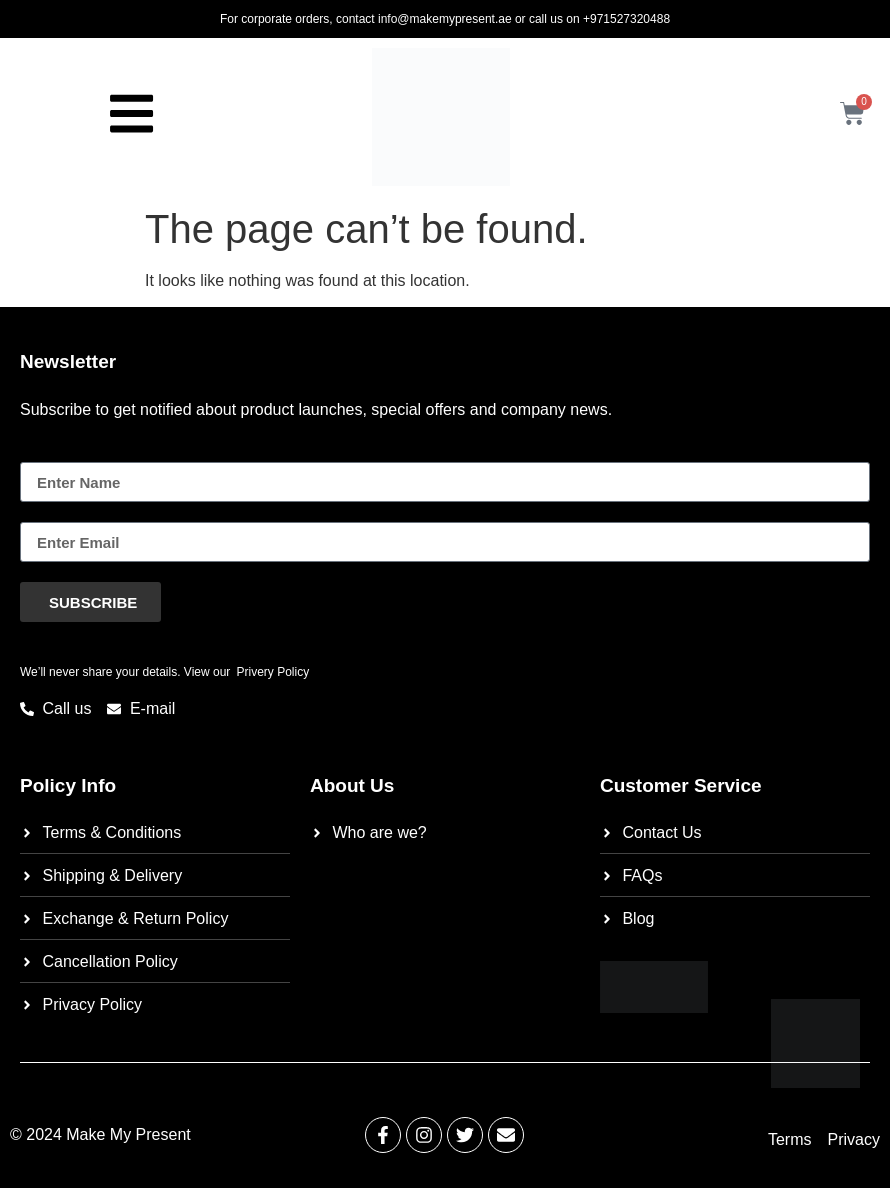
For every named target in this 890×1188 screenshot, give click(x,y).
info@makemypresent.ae (445, 19)
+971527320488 (626, 19)
